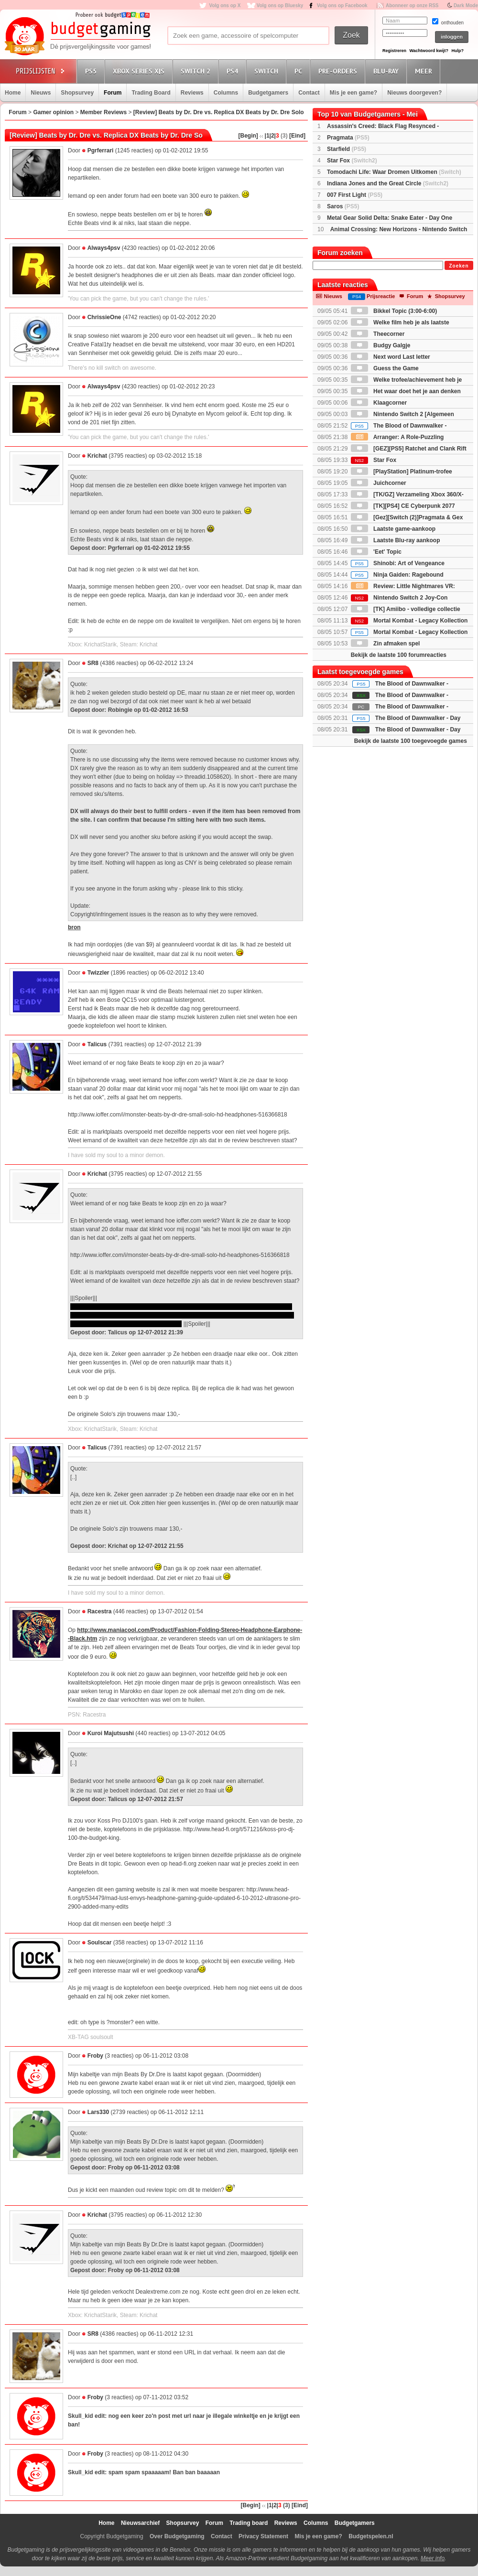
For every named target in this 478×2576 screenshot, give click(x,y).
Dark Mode (466, 5)
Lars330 (98, 2112)
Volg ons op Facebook (342, 5)
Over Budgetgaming (177, 2536)
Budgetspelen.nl (370, 2536)
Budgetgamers (268, 92)
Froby (95, 2055)
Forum (112, 92)
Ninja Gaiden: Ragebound (397, 574)
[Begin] (248, 135)
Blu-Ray (387, 70)
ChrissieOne (104, 317)
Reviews (192, 92)
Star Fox (352, 160)
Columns (226, 92)
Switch (267, 70)
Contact (309, 92)
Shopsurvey (77, 92)
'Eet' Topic (376, 551)
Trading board (248, 2523)
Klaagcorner (379, 402)
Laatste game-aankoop (393, 529)
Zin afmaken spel (385, 643)
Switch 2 (197, 70)
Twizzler (98, 972)
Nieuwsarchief (140, 2523)
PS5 (92, 70)
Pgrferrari (100, 150)
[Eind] (297, 135)
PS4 (234, 70)
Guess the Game (385, 368)
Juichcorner (378, 483)
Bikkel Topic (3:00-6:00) (394, 311)
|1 (267, 135)
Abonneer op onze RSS (412, 5)
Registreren (394, 50)
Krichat (97, 455)
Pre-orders (339, 70)
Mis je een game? (353, 92)
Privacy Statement (263, 2536)
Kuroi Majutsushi (110, 1733)
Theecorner (378, 334)
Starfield (346, 149)
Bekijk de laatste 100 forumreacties (398, 655)
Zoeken (458, 265)
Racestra (99, 1611)
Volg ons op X (224, 5)
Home (13, 92)
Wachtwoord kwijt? (428, 50)
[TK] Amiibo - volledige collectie (405, 609)
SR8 (92, 663)
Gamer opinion (53, 112)
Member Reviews (103, 112)
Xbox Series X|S (140, 70)
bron (74, 927)
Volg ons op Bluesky (280, 5)
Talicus (97, 1044)
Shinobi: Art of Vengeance (398, 563)
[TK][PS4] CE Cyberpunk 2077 (403, 506)
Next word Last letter (390, 357)
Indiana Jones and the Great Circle (387, 183)
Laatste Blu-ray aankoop (395, 540)
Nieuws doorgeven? (414, 92)
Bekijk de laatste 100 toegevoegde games (410, 741)
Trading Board (150, 92)
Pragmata (348, 137)
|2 (272, 135)
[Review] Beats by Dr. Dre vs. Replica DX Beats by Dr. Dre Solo (218, 112)
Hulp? (457, 50)
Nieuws (41, 92)
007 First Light (354, 195)
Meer (425, 70)
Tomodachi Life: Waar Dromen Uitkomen (394, 172)
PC (299, 70)
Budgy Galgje (381, 345)
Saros (343, 206)
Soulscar (99, 1942)
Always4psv (103, 248)
